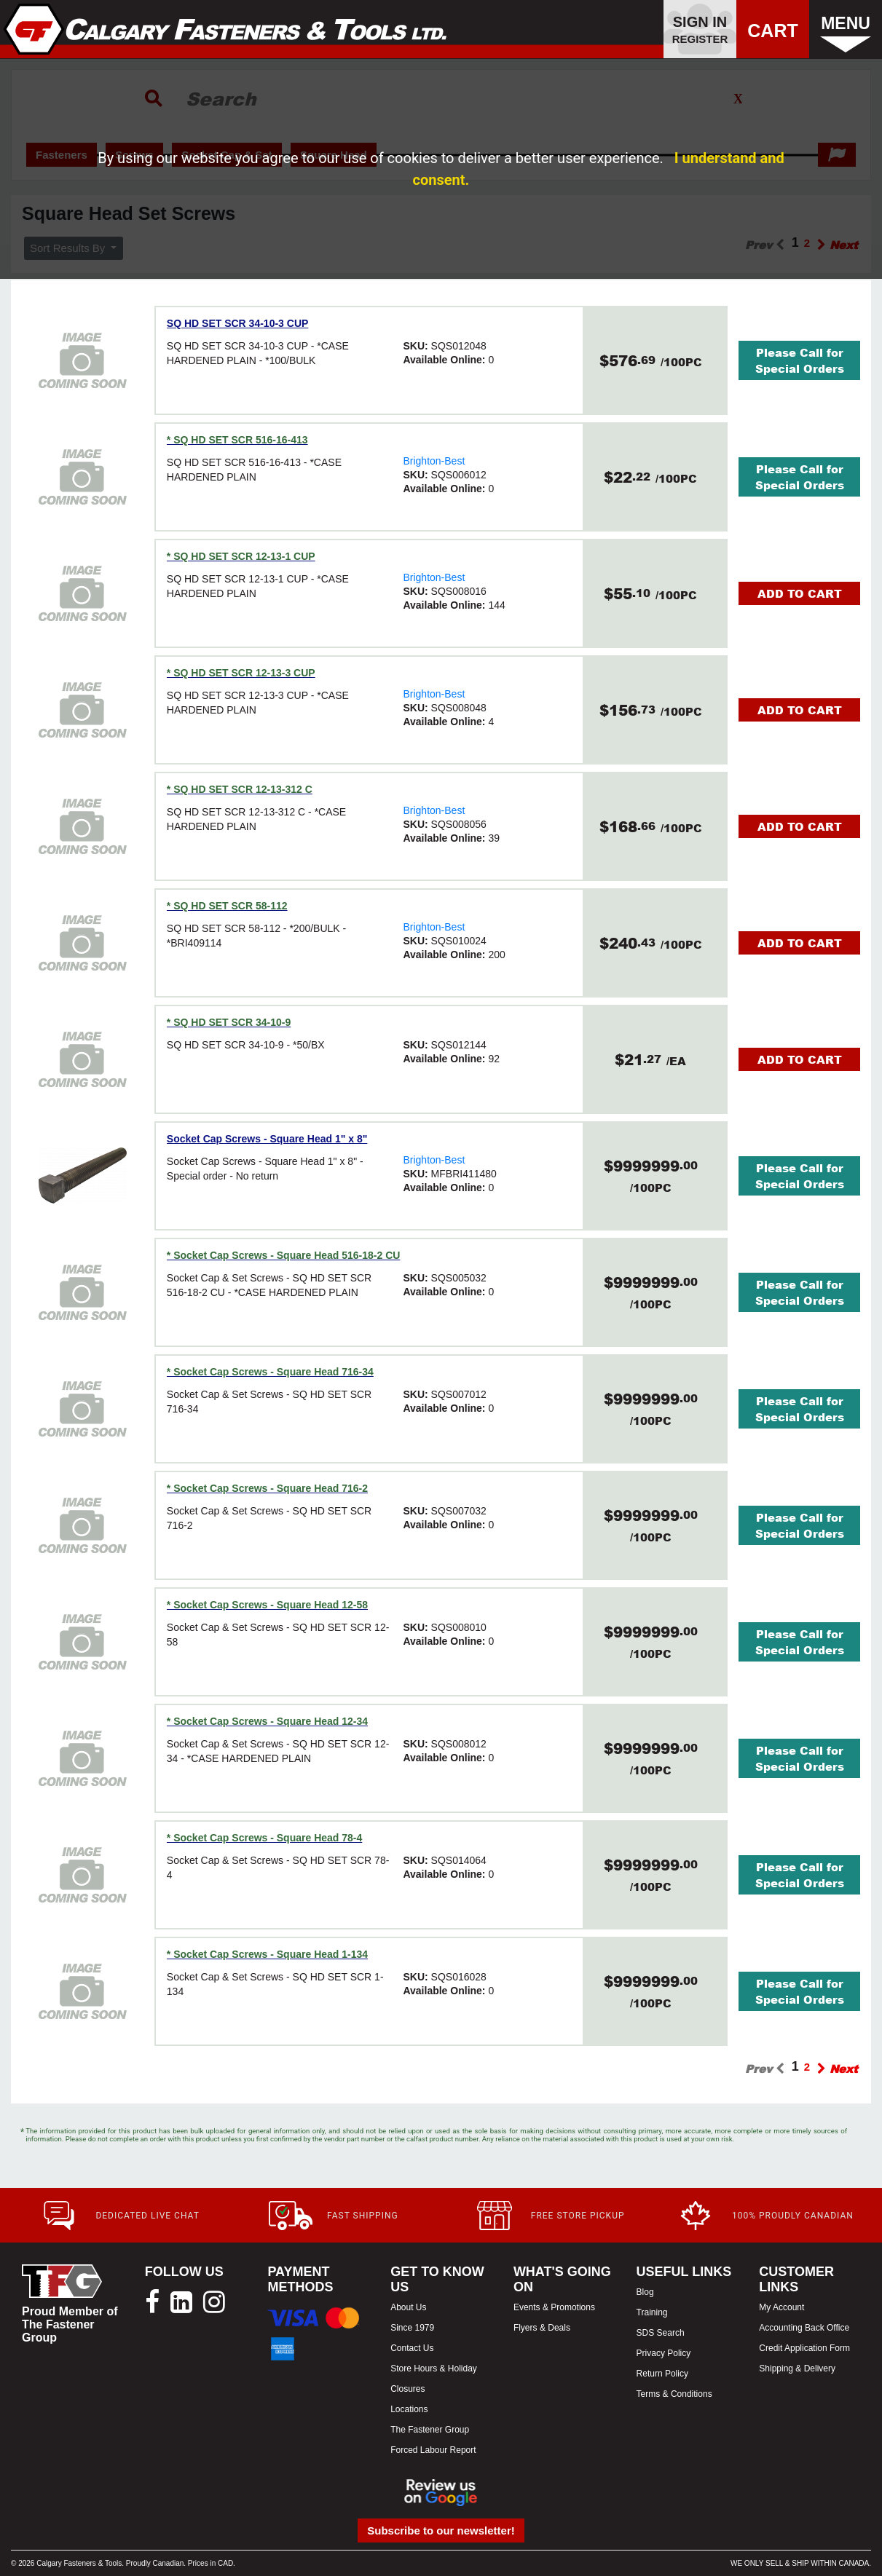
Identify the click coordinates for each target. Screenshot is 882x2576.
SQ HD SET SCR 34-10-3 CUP (238, 323)
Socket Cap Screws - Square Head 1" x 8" (267, 1139)
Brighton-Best (434, 461)
